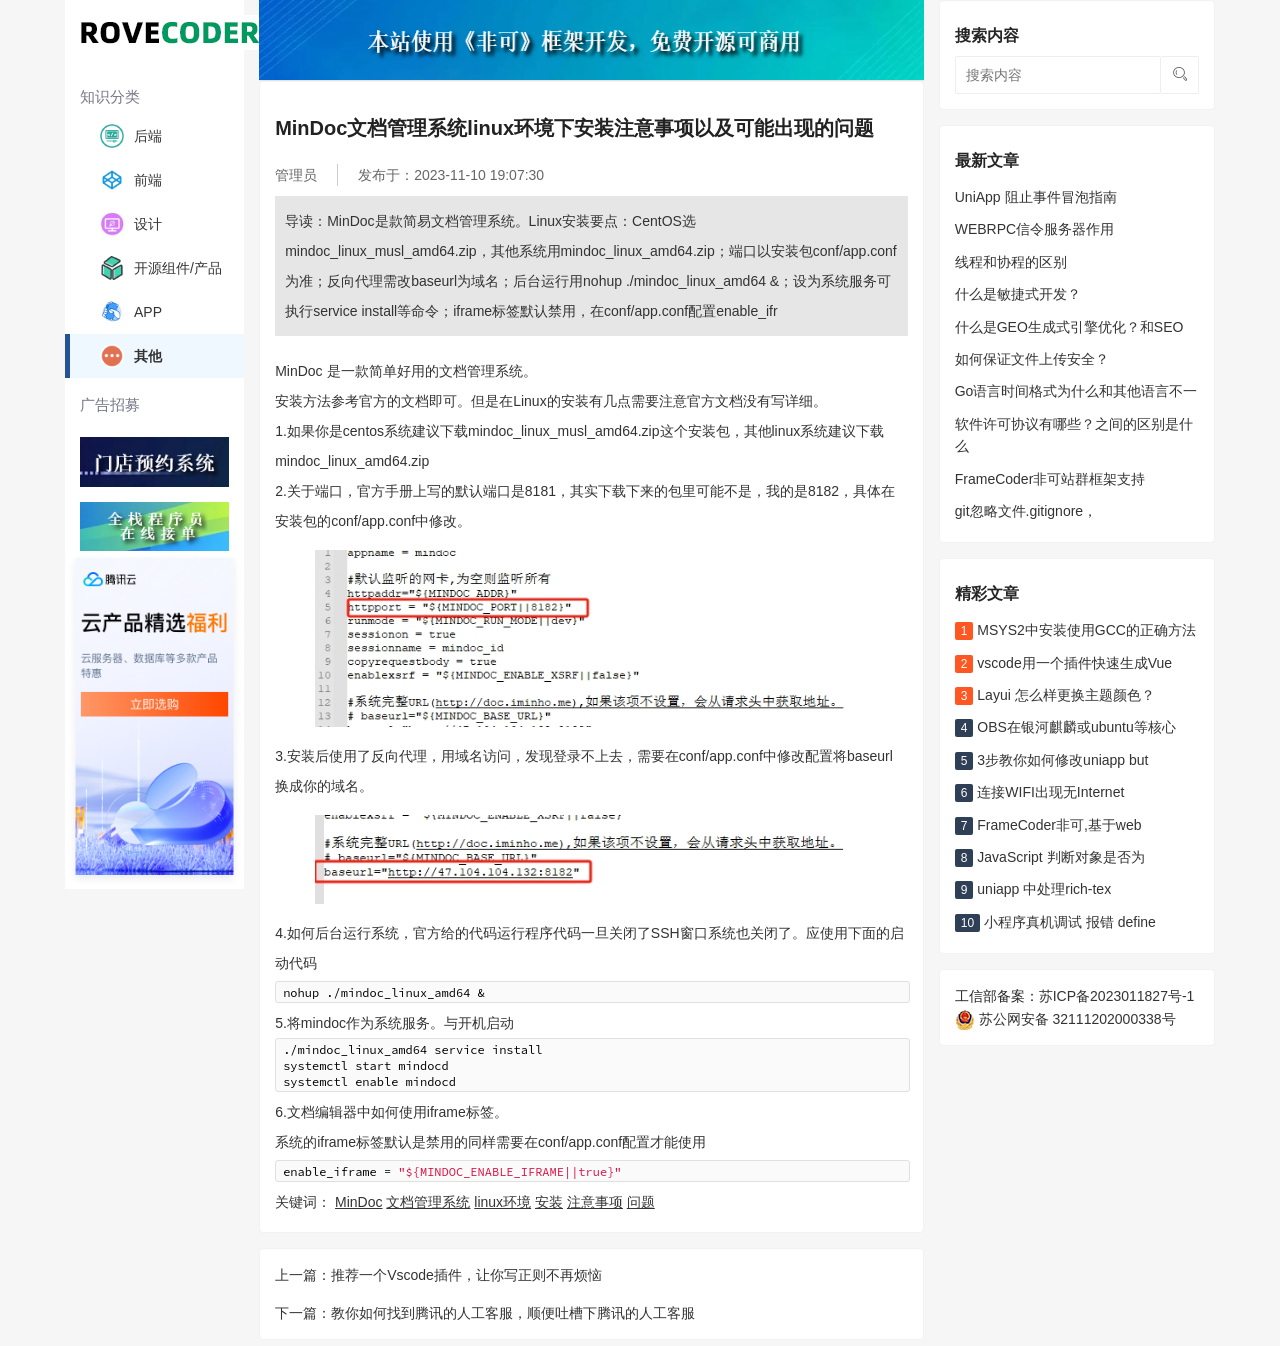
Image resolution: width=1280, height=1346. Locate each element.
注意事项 (595, 1201)
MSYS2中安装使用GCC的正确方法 (1075, 630)
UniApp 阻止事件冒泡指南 (1036, 197)
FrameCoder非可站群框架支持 (1050, 479)
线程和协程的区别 (1011, 262)
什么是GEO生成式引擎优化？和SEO (1069, 327)
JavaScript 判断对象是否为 (1050, 857)
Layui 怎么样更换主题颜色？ (1055, 695)
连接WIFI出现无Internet (1040, 792)
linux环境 (502, 1201)
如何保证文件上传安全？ (1032, 359)
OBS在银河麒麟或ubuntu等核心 (1065, 727)
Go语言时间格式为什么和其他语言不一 (1076, 391)
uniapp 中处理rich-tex (1033, 889)
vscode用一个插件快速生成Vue (1063, 663)
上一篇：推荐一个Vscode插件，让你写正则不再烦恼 (438, 1274)
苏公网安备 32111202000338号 (1065, 1019)
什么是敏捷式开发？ (1018, 294)
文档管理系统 (428, 1201)
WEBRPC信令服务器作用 (1034, 229)
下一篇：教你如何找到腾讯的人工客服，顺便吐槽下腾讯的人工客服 (485, 1312)
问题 (641, 1201)
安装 (549, 1201)
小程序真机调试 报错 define (1055, 922)
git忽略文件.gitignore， (1026, 511)
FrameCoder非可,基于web (1048, 825)
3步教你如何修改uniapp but (1052, 760)
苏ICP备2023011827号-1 (1117, 996)
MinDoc (358, 1201)
